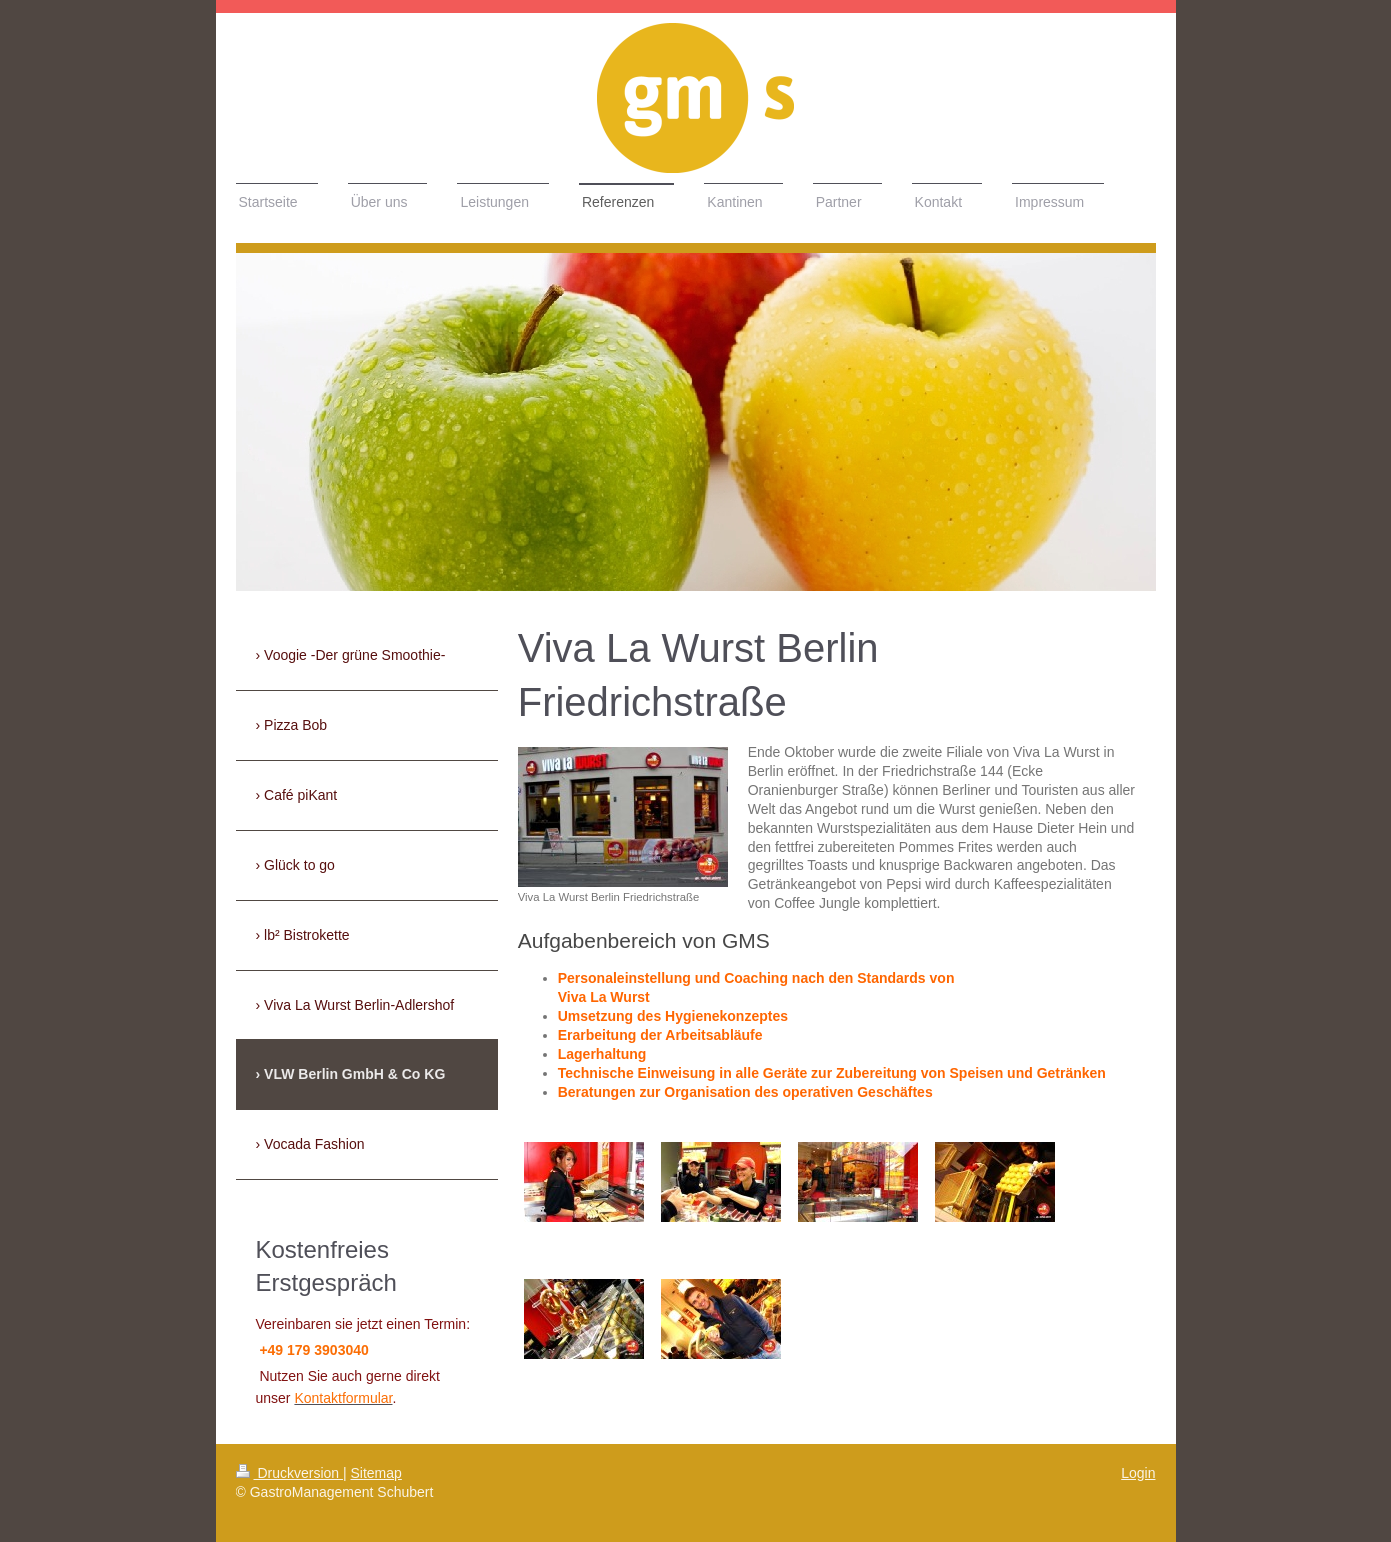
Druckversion (289, 1473)
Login (1138, 1473)
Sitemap (376, 1473)
